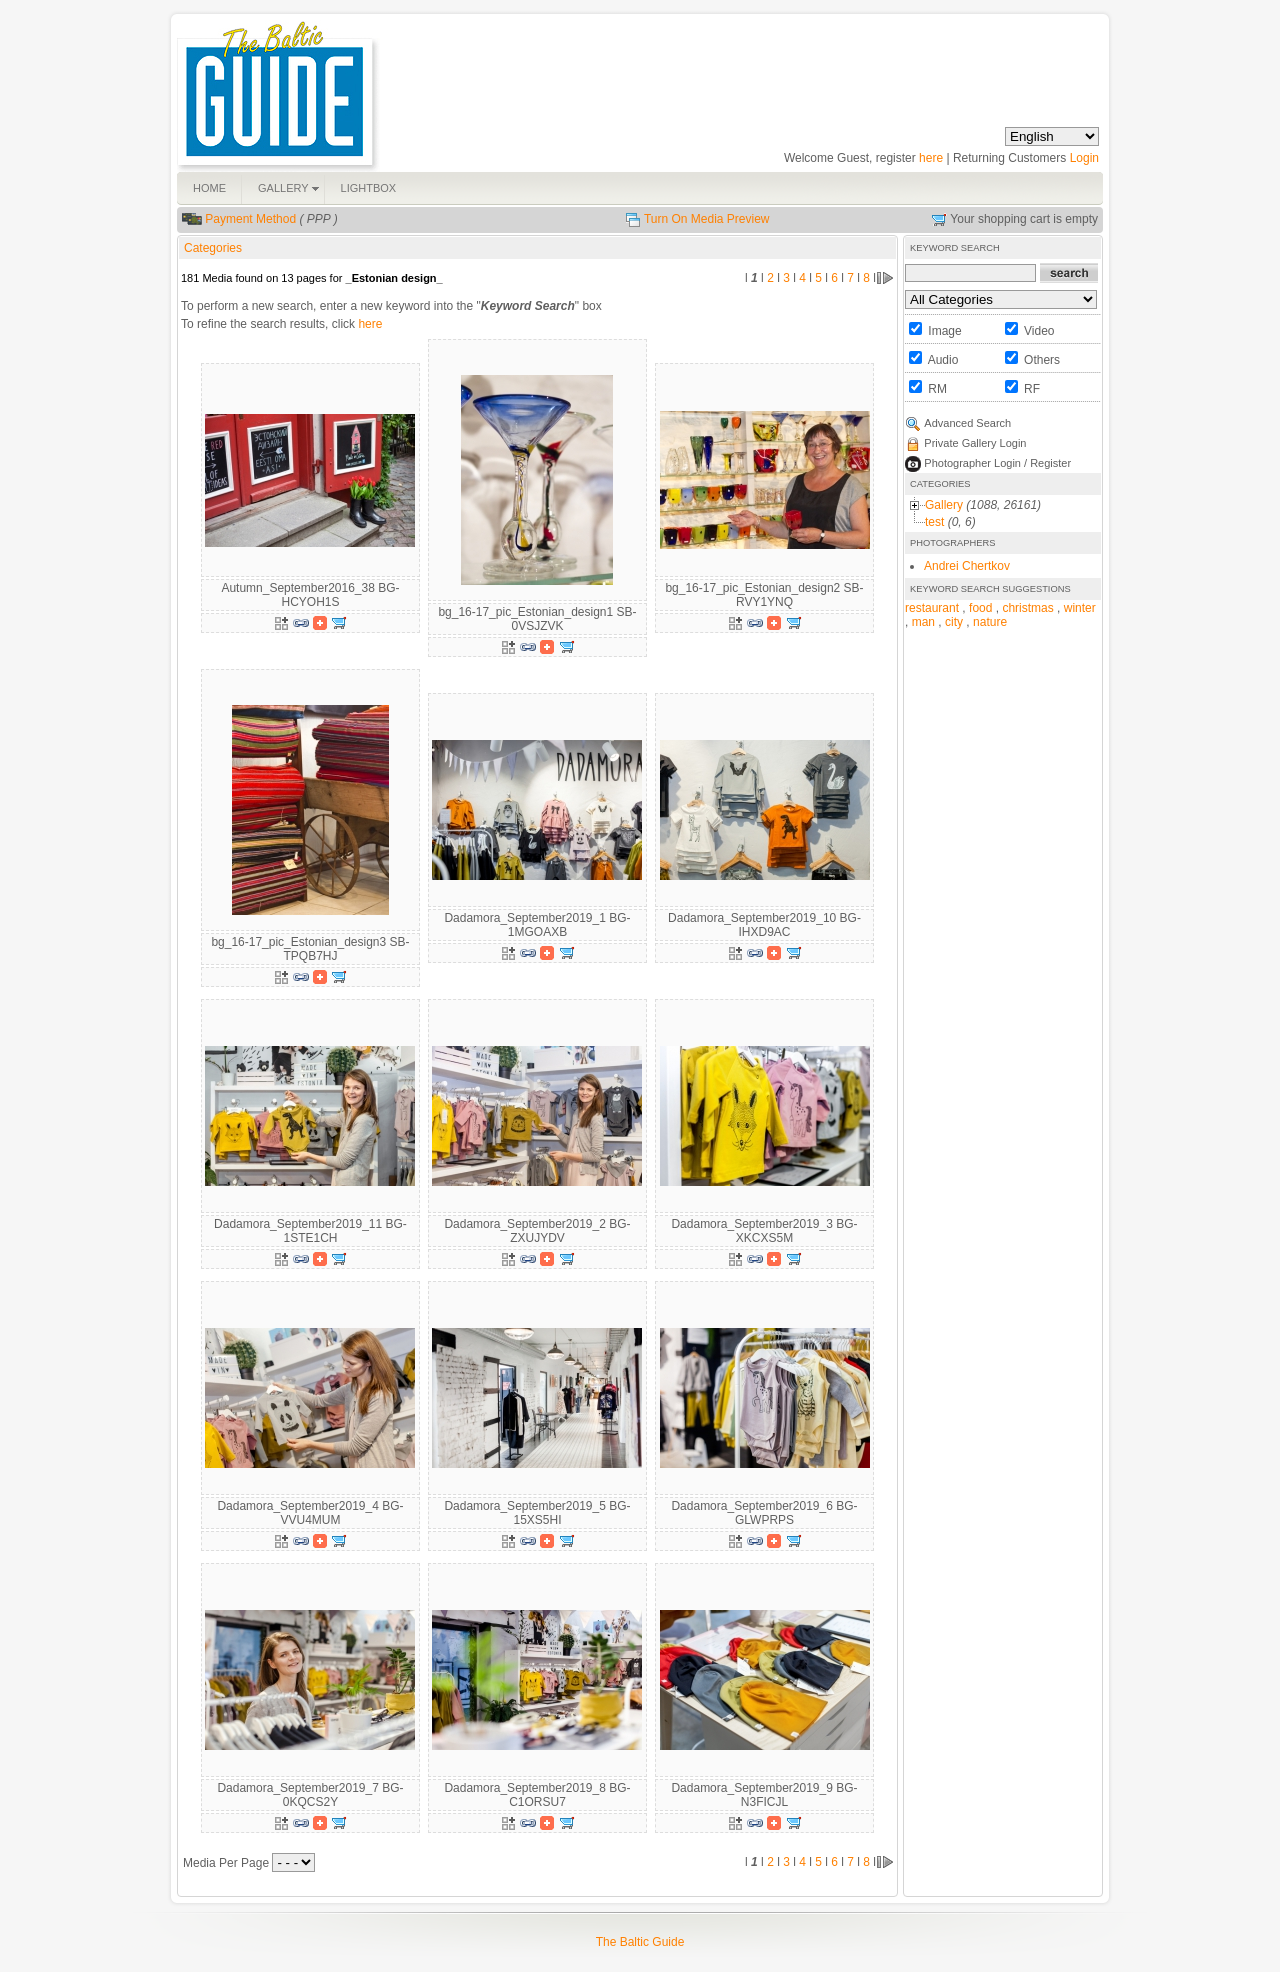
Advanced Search (967, 423)
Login (1084, 158)
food (980, 608)
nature (990, 622)
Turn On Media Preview (707, 219)
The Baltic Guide (640, 1942)
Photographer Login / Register (997, 463)
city (954, 622)
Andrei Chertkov (967, 566)
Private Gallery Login (975, 443)
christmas (1027, 608)
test (934, 522)
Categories (213, 248)
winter (1080, 608)
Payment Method (250, 219)
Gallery (944, 505)
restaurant (932, 608)
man (923, 622)
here (931, 158)
